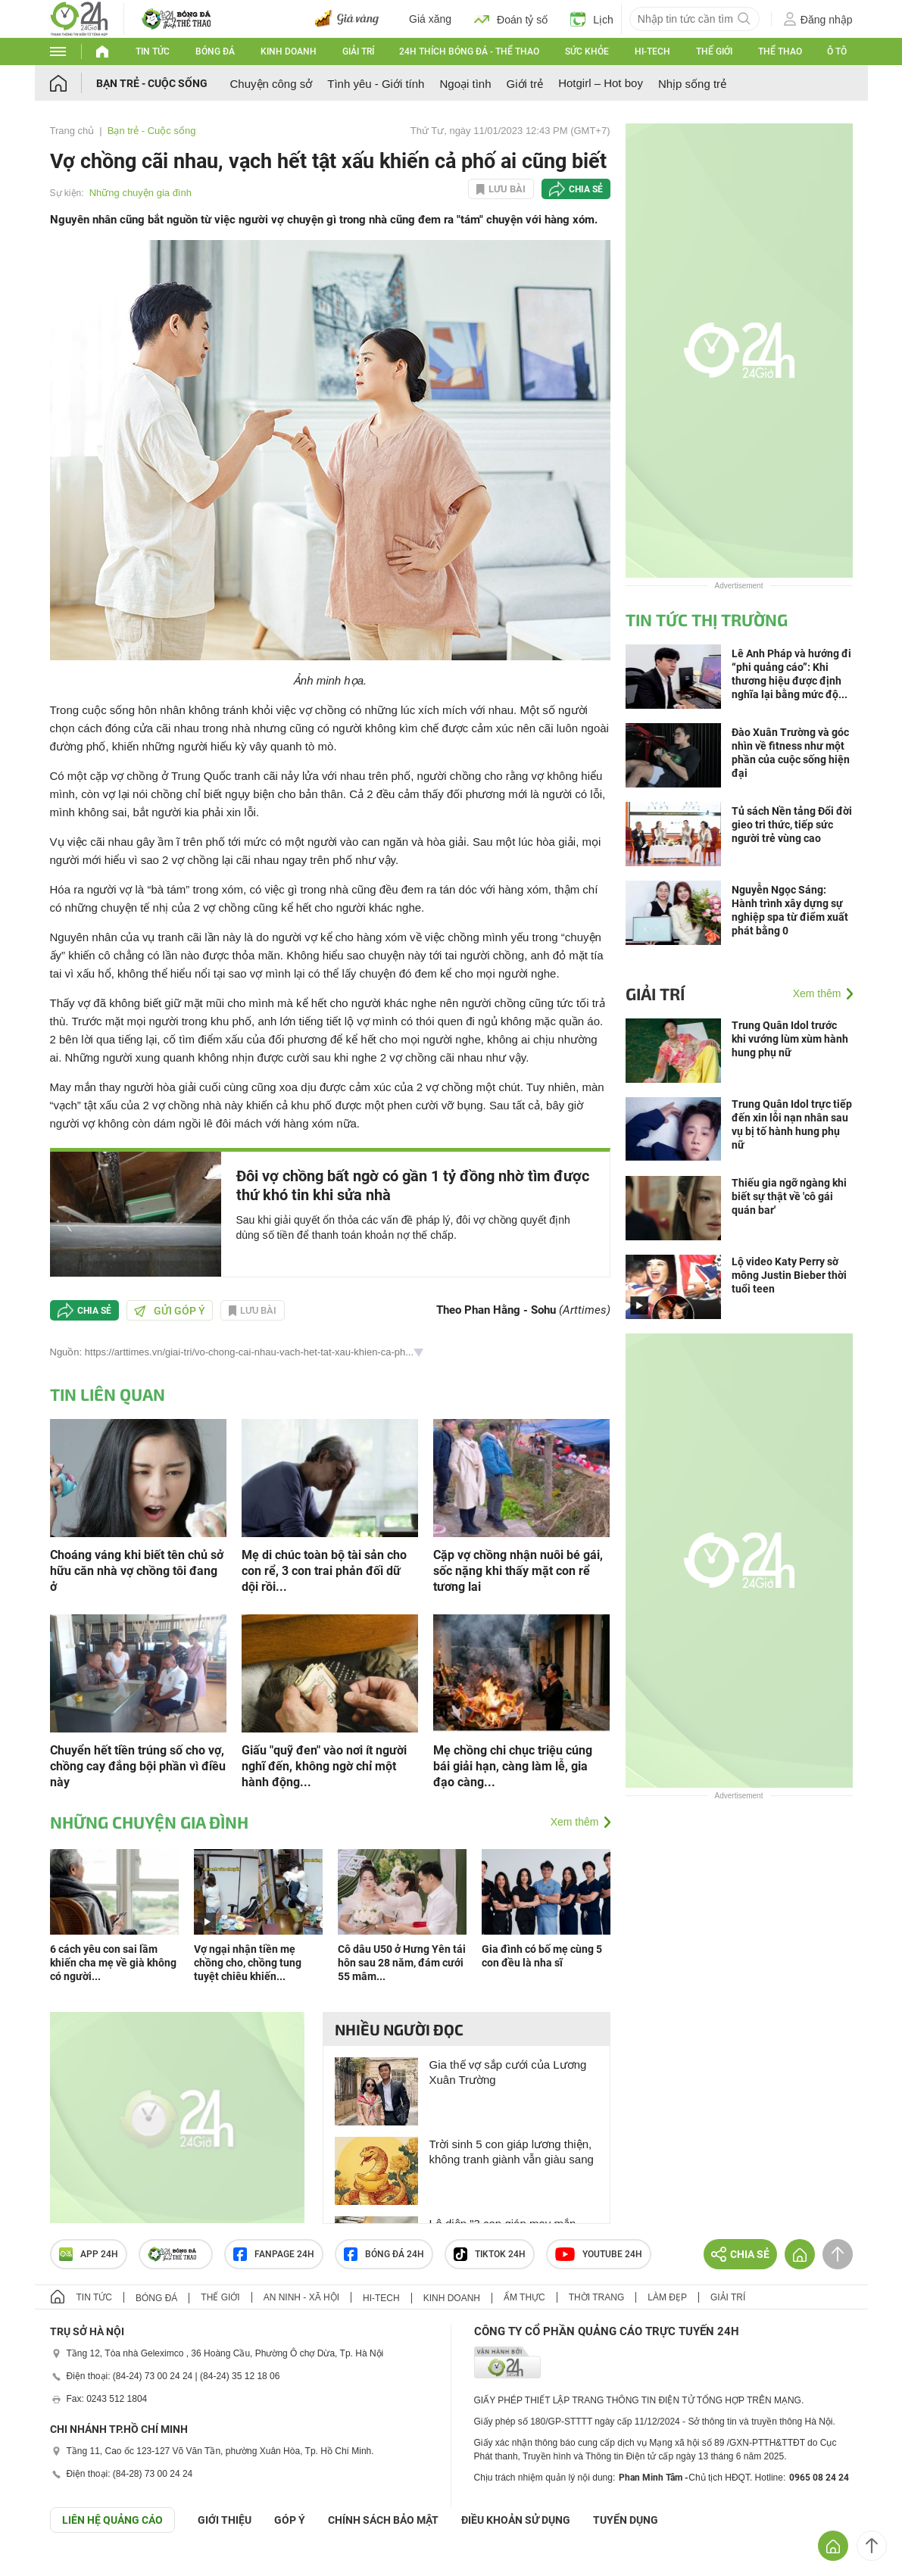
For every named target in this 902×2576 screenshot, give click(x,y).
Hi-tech (652, 51)
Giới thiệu (224, 2520)
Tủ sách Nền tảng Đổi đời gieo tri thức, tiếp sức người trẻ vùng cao (792, 824)
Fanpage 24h (273, 2254)
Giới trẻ (525, 83)
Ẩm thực (524, 2297)
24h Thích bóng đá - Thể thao (469, 51)
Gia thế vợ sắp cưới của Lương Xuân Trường (508, 2072)
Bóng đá (215, 51)
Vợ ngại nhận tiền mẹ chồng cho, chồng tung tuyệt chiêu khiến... (247, 1962)
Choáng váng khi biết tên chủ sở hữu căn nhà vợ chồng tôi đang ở (136, 1571)
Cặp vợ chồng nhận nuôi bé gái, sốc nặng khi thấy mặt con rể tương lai (518, 1571)
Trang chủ (72, 130)
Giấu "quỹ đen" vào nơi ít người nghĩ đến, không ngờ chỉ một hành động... (324, 1766)
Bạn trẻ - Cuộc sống (152, 83)
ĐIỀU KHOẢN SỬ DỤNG (515, 2520)
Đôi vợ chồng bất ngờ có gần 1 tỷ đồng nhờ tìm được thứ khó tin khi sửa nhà (412, 1185)
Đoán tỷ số (511, 19)
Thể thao (780, 51)
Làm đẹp (667, 2297)
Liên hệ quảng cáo (112, 2520)
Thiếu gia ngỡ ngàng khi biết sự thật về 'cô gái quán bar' (789, 1196)
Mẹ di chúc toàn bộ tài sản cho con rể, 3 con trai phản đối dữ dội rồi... (324, 1571)
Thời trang (596, 2297)
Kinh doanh (289, 51)
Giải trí (358, 51)
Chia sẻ (586, 189)
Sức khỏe (587, 51)
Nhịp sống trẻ (692, 83)
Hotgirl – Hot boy (600, 82)
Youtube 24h (598, 2254)
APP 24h (88, 2254)
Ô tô (837, 51)
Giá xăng (430, 19)
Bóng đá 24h (384, 2254)
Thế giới (714, 51)
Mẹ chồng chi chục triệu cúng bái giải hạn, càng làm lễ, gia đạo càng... (512, 1766)
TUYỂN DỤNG (625, 2520)
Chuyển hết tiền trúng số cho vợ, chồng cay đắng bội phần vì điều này (138, 1766)
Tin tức (153, 51)
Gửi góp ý (169, 1311)
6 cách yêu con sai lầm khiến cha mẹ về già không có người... (113, 1962)
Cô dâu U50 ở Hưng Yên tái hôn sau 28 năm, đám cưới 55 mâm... (402, 1962)
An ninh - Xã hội (301, 2297)
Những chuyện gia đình (140, 192)
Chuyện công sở (271, 83)
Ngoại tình (465, 83)
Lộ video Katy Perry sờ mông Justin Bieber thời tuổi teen (789, 1275)
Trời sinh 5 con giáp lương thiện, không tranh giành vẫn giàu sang (511, 2152)
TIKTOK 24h (490, 2254)
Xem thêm (575, 1822)
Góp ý (289, 2520)
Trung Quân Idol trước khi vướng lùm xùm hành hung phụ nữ (790, 1039)
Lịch (591, 19)
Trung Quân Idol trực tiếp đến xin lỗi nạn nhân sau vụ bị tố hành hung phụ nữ (792, 1124)
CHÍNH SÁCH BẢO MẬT (383, 2520)
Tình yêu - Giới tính (375, 83)
